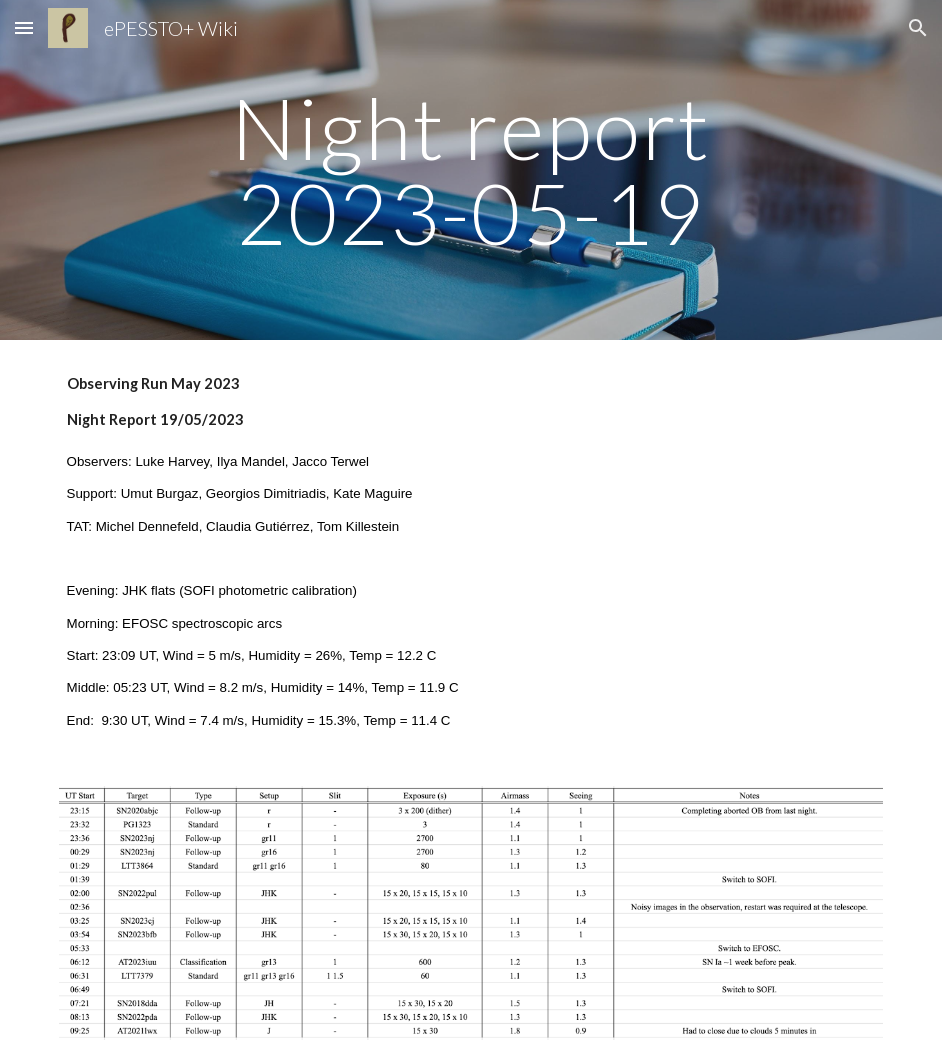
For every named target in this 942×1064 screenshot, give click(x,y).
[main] (471, 170)
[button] (24, 27)
